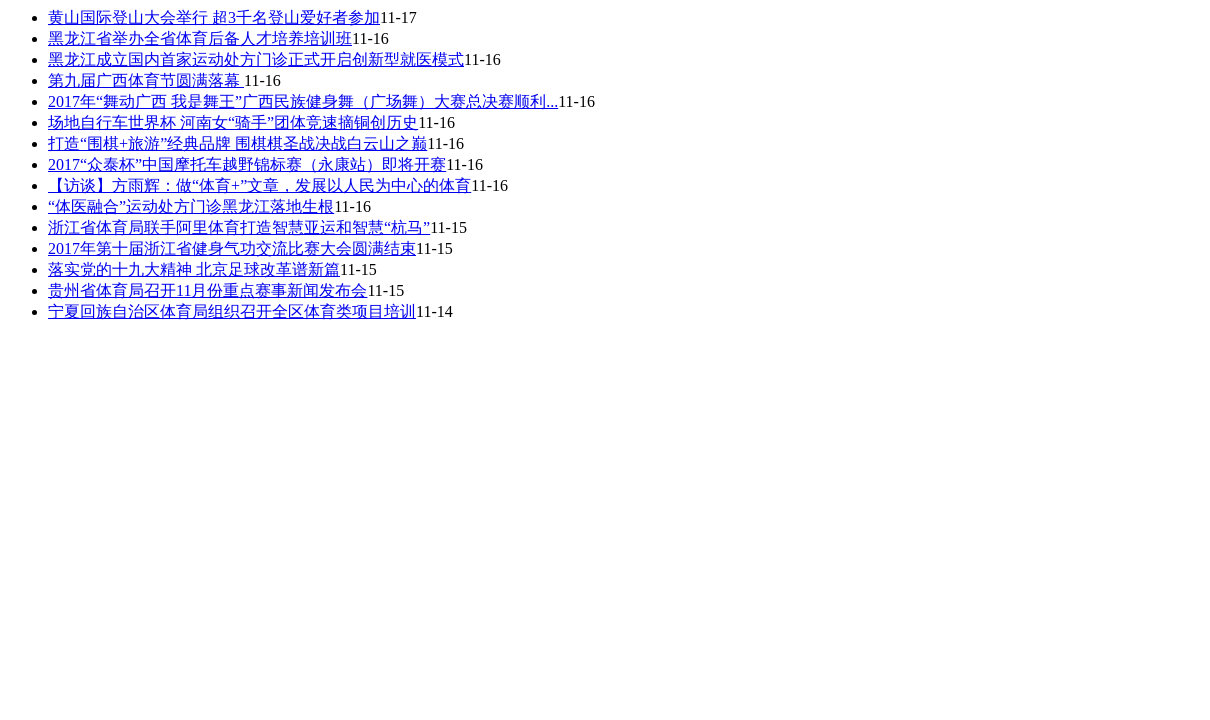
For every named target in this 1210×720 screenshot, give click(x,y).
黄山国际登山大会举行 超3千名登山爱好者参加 (214, 17)
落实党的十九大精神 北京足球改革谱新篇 (194, 269)
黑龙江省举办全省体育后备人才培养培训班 (200, 38)
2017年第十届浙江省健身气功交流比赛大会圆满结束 (232, 248)
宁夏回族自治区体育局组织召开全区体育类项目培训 (232, 311)
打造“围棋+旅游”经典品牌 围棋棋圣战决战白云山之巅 (237, 143)
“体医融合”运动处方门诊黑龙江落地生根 (191, 206)
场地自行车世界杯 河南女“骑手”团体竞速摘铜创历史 (233, 122)
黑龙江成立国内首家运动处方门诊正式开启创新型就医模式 (256, 59)
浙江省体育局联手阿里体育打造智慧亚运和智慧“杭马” (239, 227)
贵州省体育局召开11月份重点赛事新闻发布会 (207, 290)
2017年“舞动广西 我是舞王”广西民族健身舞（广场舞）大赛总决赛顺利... (303, 101)
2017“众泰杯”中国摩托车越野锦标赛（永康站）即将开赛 (247, 164)
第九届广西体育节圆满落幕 (146, 80)
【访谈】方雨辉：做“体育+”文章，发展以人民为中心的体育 (259, 185)
